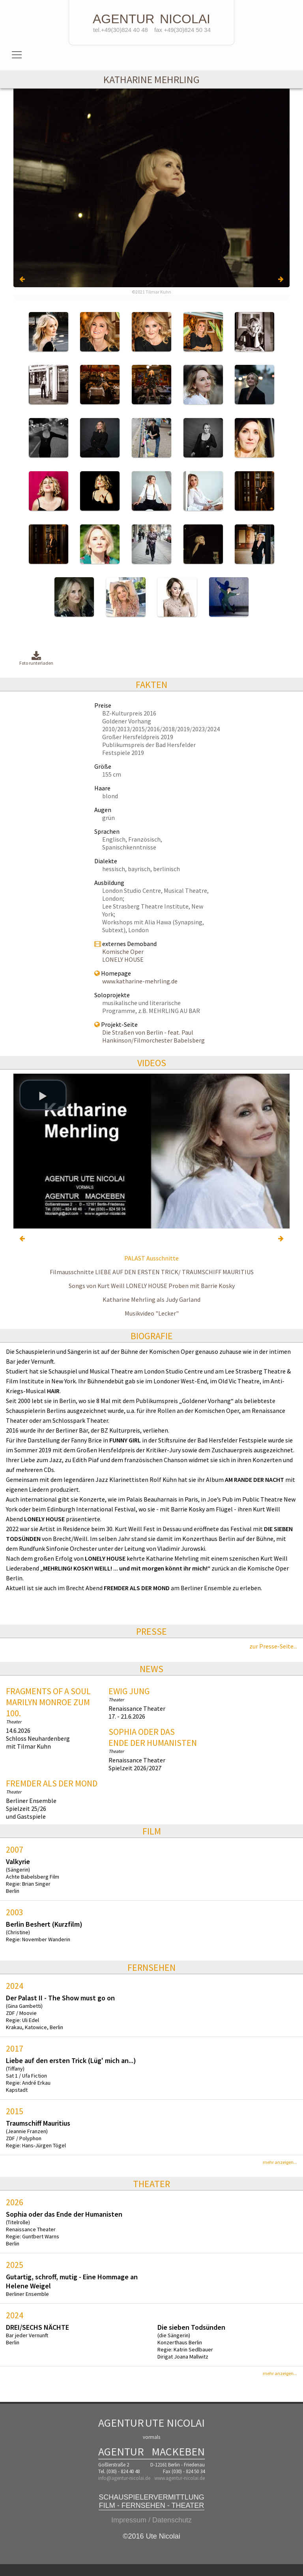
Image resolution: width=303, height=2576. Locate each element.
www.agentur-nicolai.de (179, 2478)
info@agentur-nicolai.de (124, 2478)
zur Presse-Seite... (273, 1646)
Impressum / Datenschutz (151, 2520)
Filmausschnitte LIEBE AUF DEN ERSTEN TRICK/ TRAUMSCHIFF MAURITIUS (152, 1272)
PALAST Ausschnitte (151, 1258)
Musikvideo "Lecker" (152, 1313)
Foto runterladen (36, 658)
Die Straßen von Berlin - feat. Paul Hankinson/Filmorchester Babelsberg (153, 1036)
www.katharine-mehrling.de (140, 981)
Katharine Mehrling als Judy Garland (151, 1299)
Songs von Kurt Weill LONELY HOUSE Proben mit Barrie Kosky (152, 1286)
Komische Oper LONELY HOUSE (123, 955)
